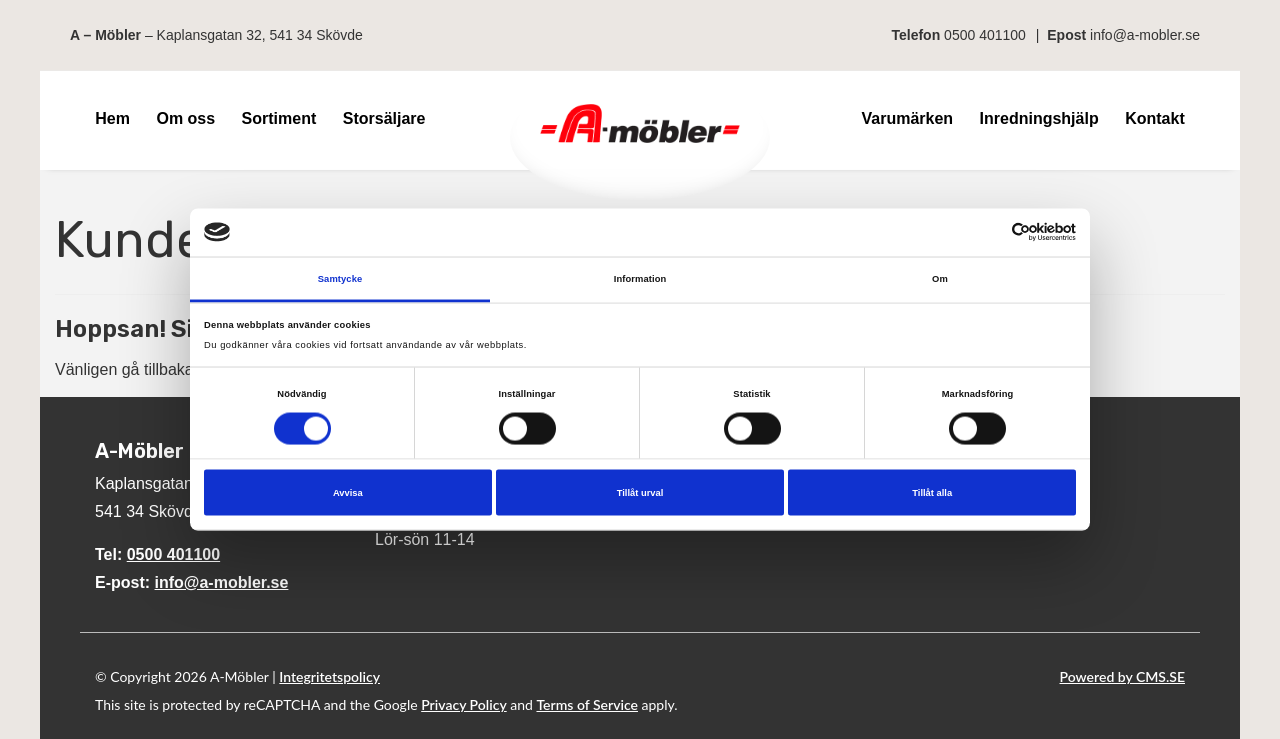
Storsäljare (384, 118)
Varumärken (907, 118)
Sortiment (279, 118)
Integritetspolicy (329, 676)
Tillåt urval (640, 493)
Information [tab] (640, 278)
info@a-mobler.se (1145, 35)
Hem (112, 118)
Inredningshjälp (1039, 118)
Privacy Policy (464, 704)
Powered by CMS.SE (1122, 676)
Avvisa (348, 493)
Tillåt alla (932, 493)
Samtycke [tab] (340, 278)
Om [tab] (940, 278)
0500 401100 (985, 35)
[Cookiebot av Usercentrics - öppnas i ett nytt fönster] (988, 232)
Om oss (185, 118)
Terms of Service (587, 704)
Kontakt (1155, 118)
